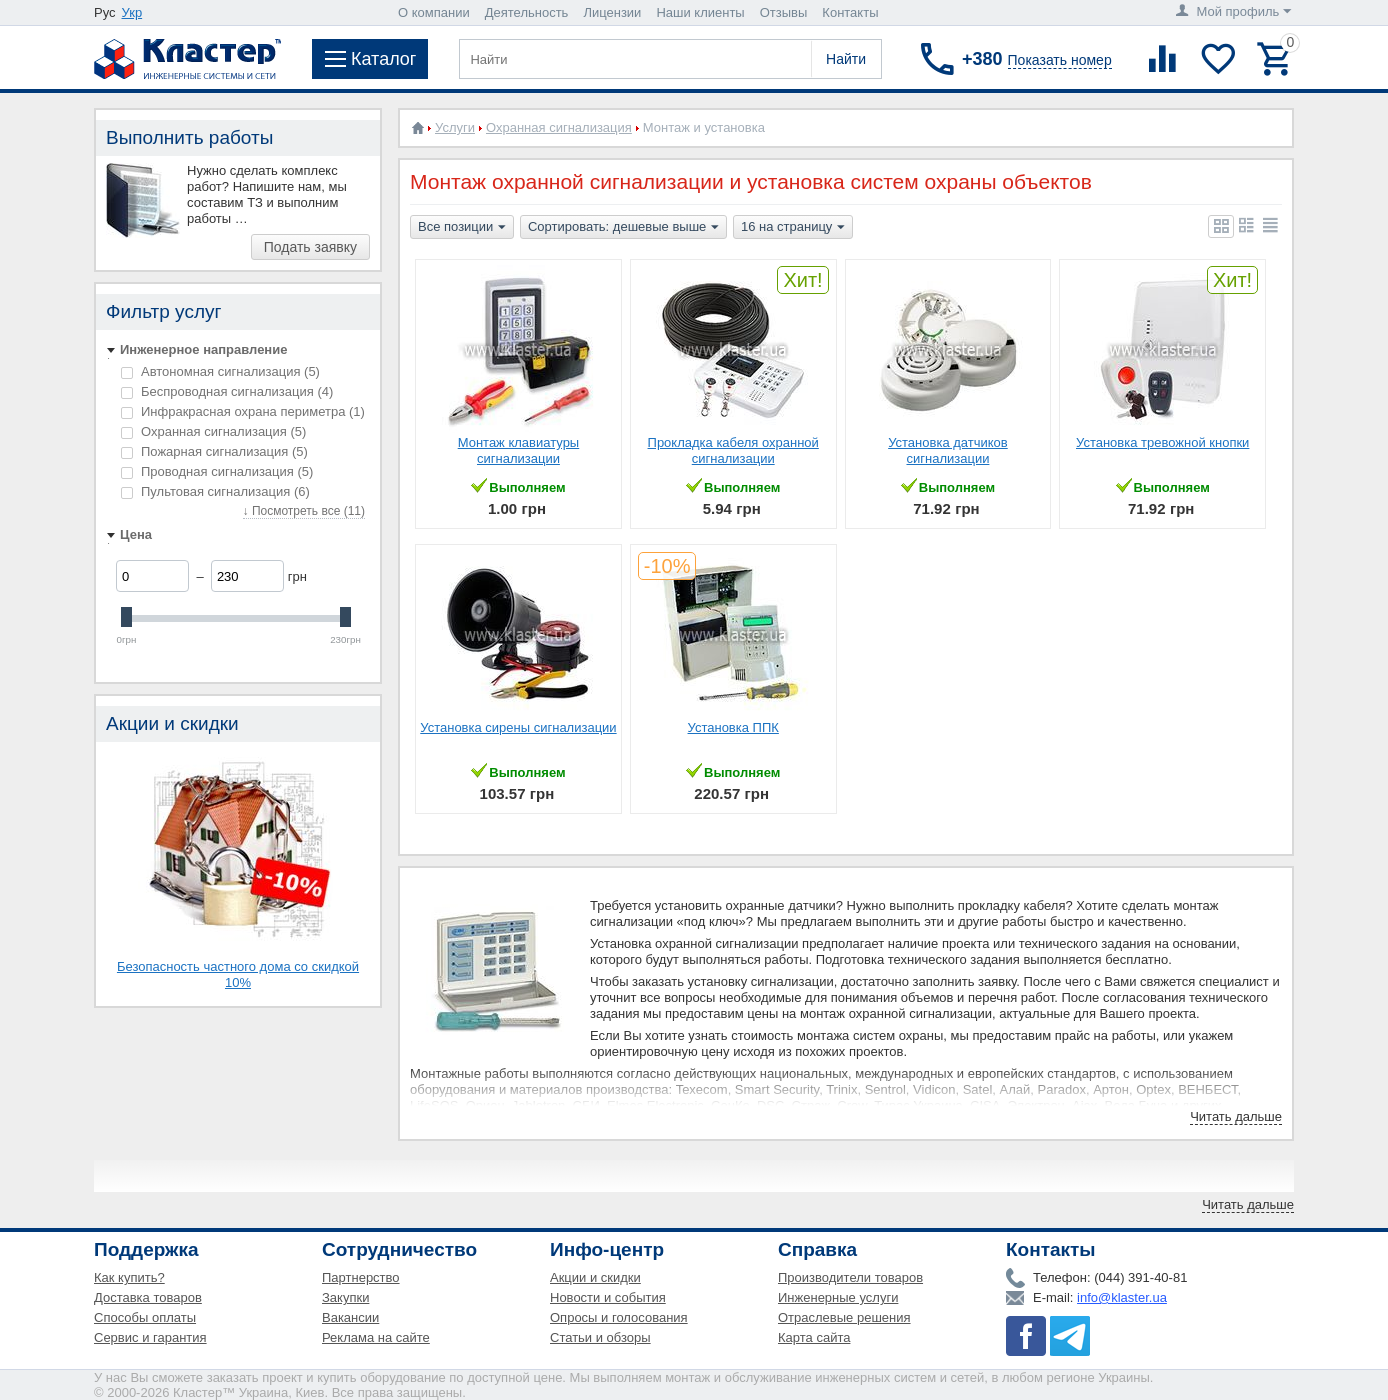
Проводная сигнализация (217, 471)
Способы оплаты (145, 1317)
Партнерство (361, 1277)
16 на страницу (793, 228)
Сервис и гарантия (150, 1337)
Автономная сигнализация (220, 371)
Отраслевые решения (844, 1317)
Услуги (455, 127)
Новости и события (608, 1297)
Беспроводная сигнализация (227, 391)
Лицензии (612, 12)
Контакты (850, 12)
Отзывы (784, 12)
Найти (846, 59)
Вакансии (350, 1317)
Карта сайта (814, 1337)
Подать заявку (310, 247)
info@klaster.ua (1122, 1297)
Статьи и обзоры (600, 1337)
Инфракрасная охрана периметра (243, 411)
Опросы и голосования (619, 1317)
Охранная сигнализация (213, 431)
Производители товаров (850, 1277)
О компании (434, 12)
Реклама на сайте (376, 1337)
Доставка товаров (148, 1297)
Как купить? (129, 1277)
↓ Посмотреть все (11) (304, 511)
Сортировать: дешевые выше (623, 228)
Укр (132, 12)
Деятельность (527, 12)
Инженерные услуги (838, 1297)
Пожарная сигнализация (214, 451)
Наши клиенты (700, 12)
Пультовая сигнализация (215, 491)
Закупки (345, 1297)
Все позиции (462, 228)
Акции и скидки (595, 1277)
